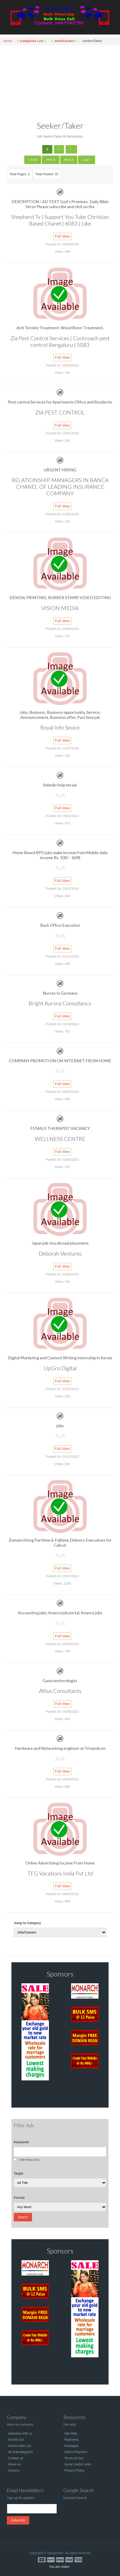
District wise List (19, 2446)
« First (32, 160)
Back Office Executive (60, 925)
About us (14, 2464)
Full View (62, 236)
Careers (13, 2470)
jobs (60, 1425)
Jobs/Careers (64, 41)
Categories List (32, 41)
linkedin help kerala (60, 784)
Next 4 (68, 160)
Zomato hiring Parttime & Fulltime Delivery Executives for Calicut (60, 1543)
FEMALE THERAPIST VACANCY (60, 1128)
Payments (71, 2439)
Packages (71, 2446)
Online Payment (75, 2452)
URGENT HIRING (60, 469)
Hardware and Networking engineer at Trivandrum (60, 1748)
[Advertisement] (60, 80)
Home (7, 41)
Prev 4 (50, 160)
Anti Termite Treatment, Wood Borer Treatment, (60, 327)
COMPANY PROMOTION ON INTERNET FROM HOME (60, 1060)
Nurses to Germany (60, 993)
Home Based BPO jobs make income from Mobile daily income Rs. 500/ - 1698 (60, 855)
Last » (86, 160)
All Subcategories (20, 2452)
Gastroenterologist (60, 1680)
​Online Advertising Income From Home (60, 1862)
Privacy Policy (74, 2470)
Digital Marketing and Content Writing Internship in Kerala (60, 1357)
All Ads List (16, 2439)
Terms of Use (73, 2458)
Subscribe (18, 2520)
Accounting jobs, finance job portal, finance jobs (60, 1612)
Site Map (70, 2433)
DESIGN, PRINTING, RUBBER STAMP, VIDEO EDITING (60, 597)
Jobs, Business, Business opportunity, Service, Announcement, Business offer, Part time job (60, 715)
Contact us (15, 2458)
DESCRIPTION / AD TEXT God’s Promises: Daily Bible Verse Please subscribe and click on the (60, 204)
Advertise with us (20, 2433)
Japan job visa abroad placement (60, 1243)
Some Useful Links (77, 2464)
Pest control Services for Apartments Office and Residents (60, 401)
